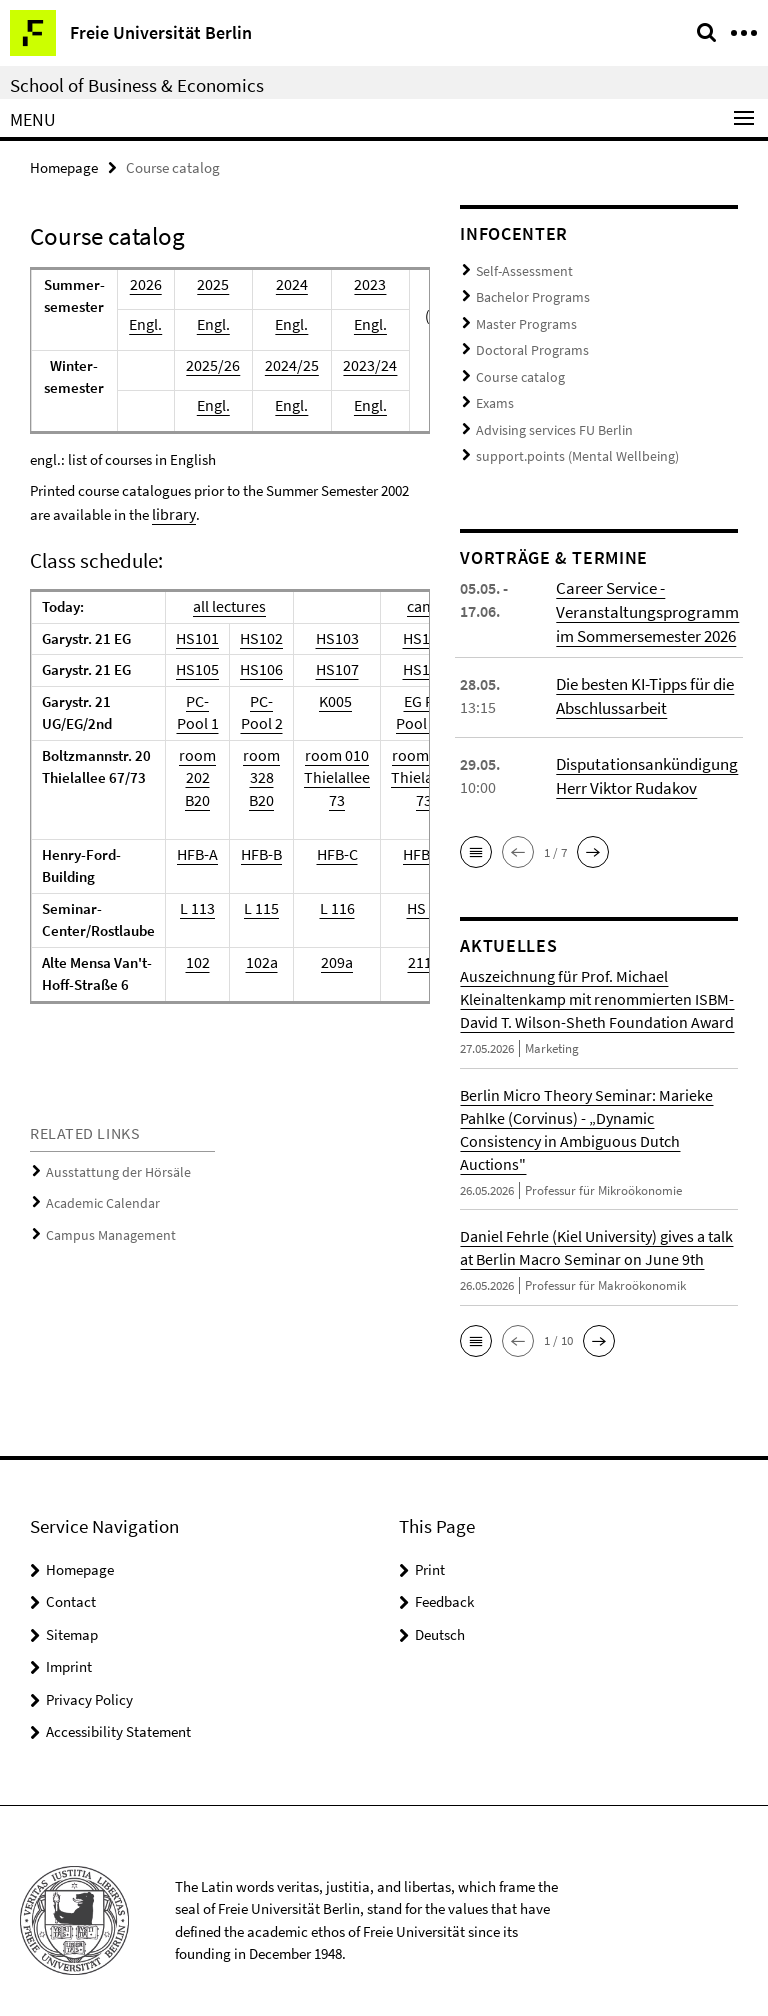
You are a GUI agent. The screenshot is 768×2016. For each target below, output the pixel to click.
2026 (149, 283)
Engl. (149, 323)
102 (195, 960)
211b (408, 960)
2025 (214, 283)
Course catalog (516, 367)
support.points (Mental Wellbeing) (566, 440)
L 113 (195, 906)
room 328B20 (255, 776)
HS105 (195, 667)
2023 (361, 283)
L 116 (326, 906)
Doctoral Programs (528, 342)
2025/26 (214, 364)
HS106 (255, 667)
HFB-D (409, 852)
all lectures (226, 604)
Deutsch (440, 1614)
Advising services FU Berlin (547, 416)
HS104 (408, 636)
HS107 (326, 667)
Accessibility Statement (118, 1712)
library (172, 512)
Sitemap (72, 1614)
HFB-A (195, 852)
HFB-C (327, 852)
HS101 (195, 636)
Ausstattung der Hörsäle (110, 1169)
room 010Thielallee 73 (326, 776)
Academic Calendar (98, 1198)
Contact (71, 1582)
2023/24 (360, 364)
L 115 (255, 906)
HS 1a (410, 906)
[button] (476, 833)
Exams (494, 391)
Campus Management (105, 1228)
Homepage (64, 166)
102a (255, 960)
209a (326, 960)
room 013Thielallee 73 (408, 776)
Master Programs (522, 318)
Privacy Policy (89, 1679)
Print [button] (430, 1549)
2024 (288, 283)
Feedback (444, 1582)
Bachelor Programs (529, 293)
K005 (325, 699)
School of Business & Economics (137, 85)
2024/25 (287, 364)
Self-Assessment (518, 269)
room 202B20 (195, 776)
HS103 (326, 636)
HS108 (408, 667)
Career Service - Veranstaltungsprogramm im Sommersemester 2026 (643, 594)
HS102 (255, 636)
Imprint (69, 1647)
